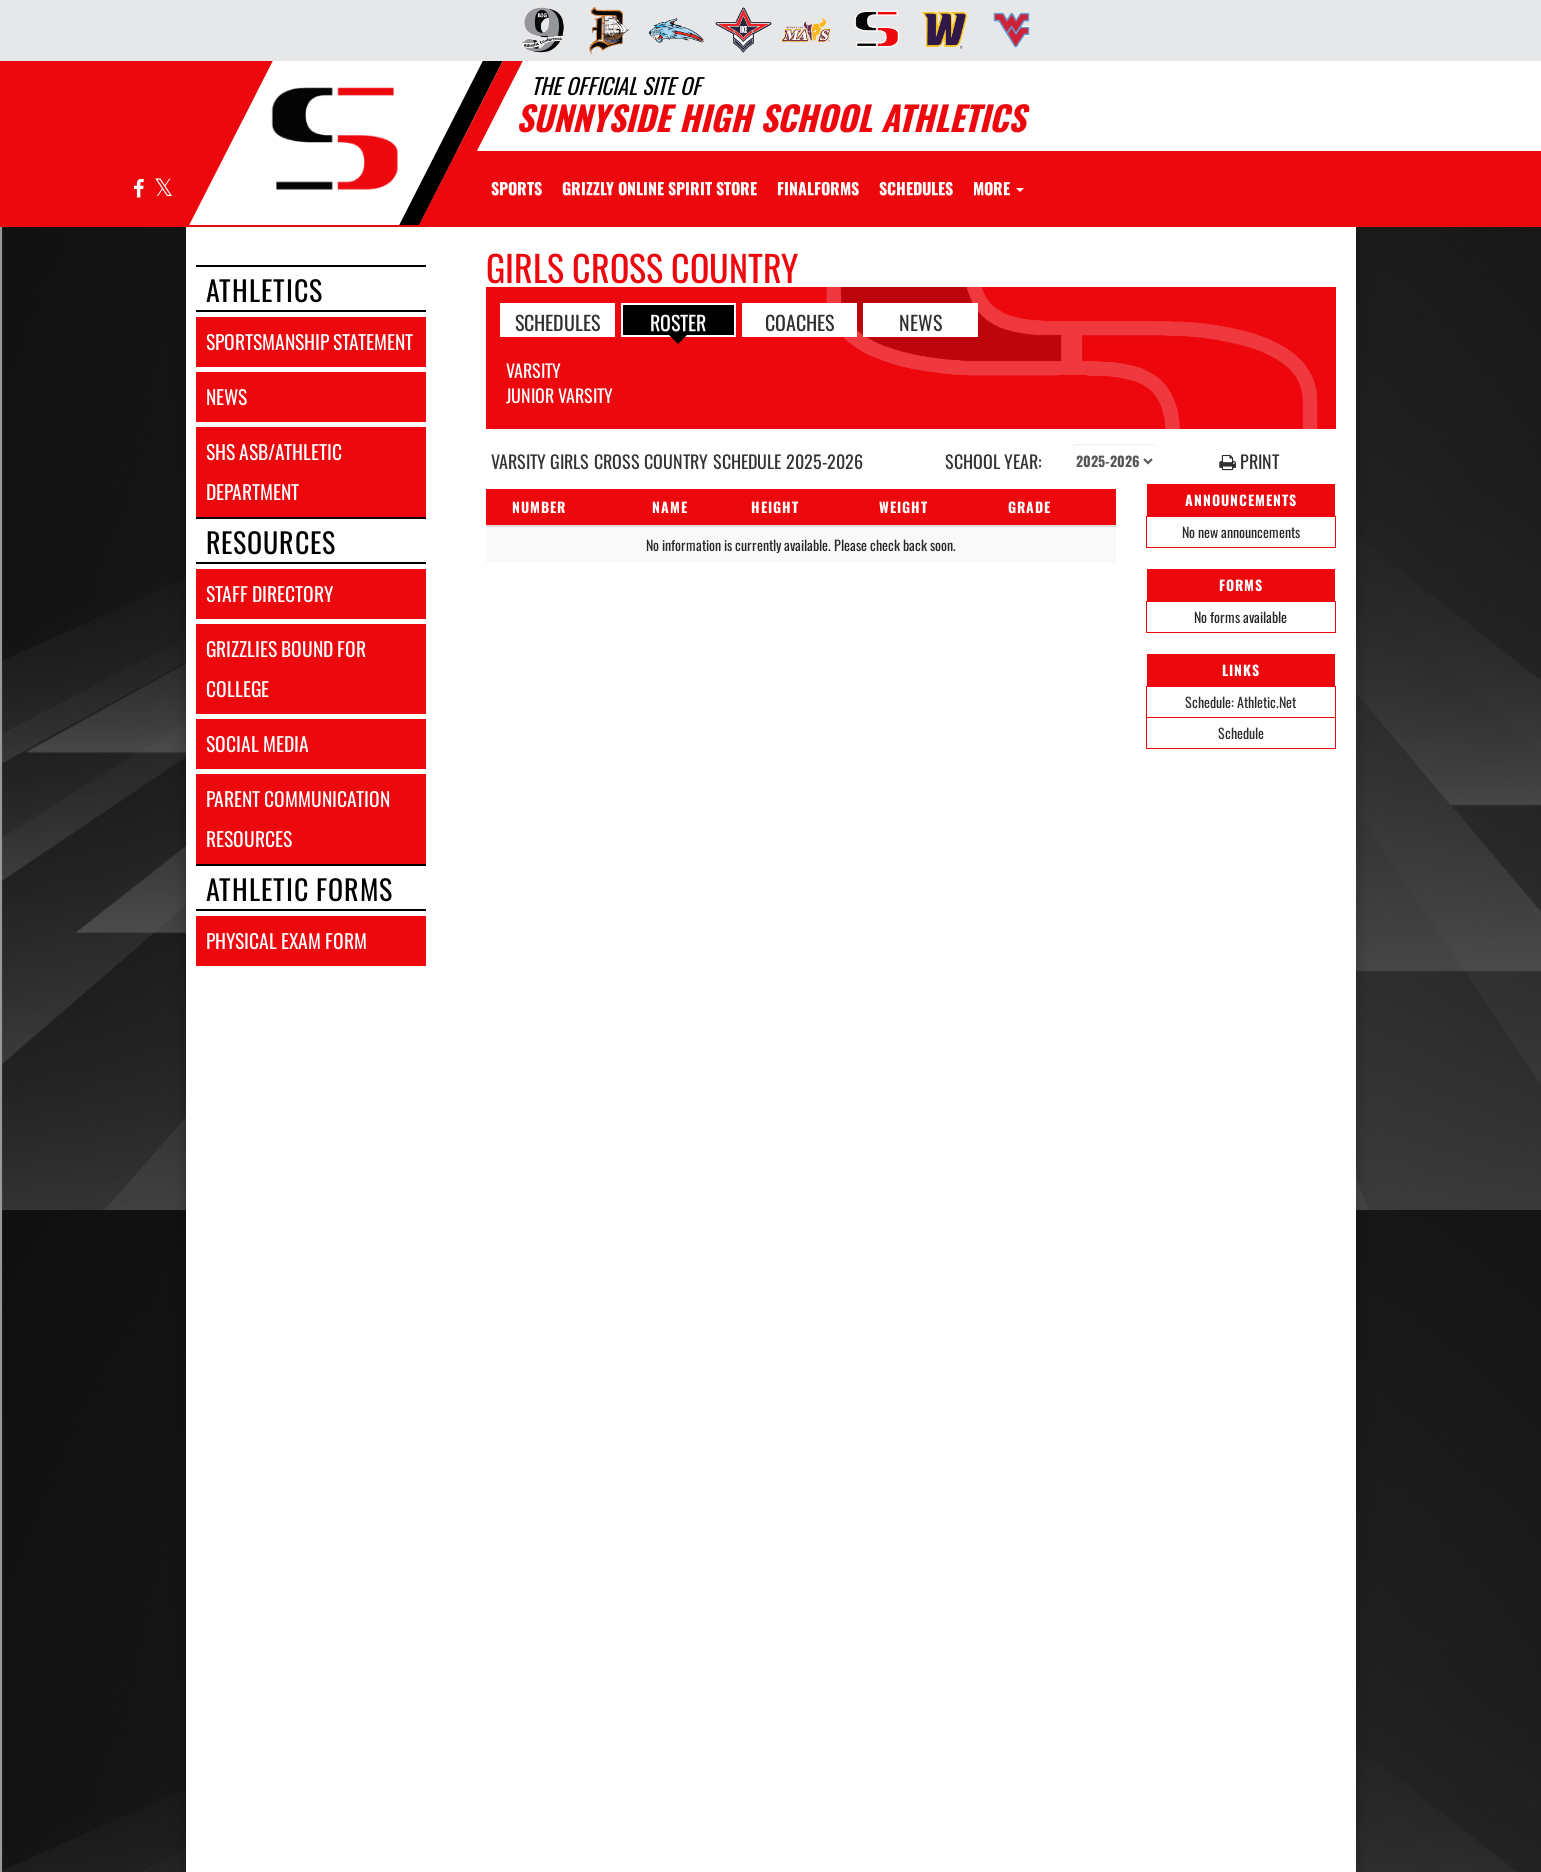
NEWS (920, 321)
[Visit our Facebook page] (139, 189)
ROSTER (678, 321)
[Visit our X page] (162, 189)
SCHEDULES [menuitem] (916, 188)
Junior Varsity (559, 395)
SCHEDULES (557, 321)
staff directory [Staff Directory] (269, 593)
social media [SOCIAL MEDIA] (257, 743)
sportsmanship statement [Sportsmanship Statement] (309, 341)
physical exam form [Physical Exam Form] (286, 940)
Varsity (533, 370)
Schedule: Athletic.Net (1240, 701)
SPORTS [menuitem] (516, 188)
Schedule (1241, 732)
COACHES (799, 321)
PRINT (1249, 461)
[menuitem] (536, 30)
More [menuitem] (998, 188)
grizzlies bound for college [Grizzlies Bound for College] (286, 668)
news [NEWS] (226, 396)
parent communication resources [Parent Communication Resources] (298, 818)
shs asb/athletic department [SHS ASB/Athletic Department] (274, 471)
